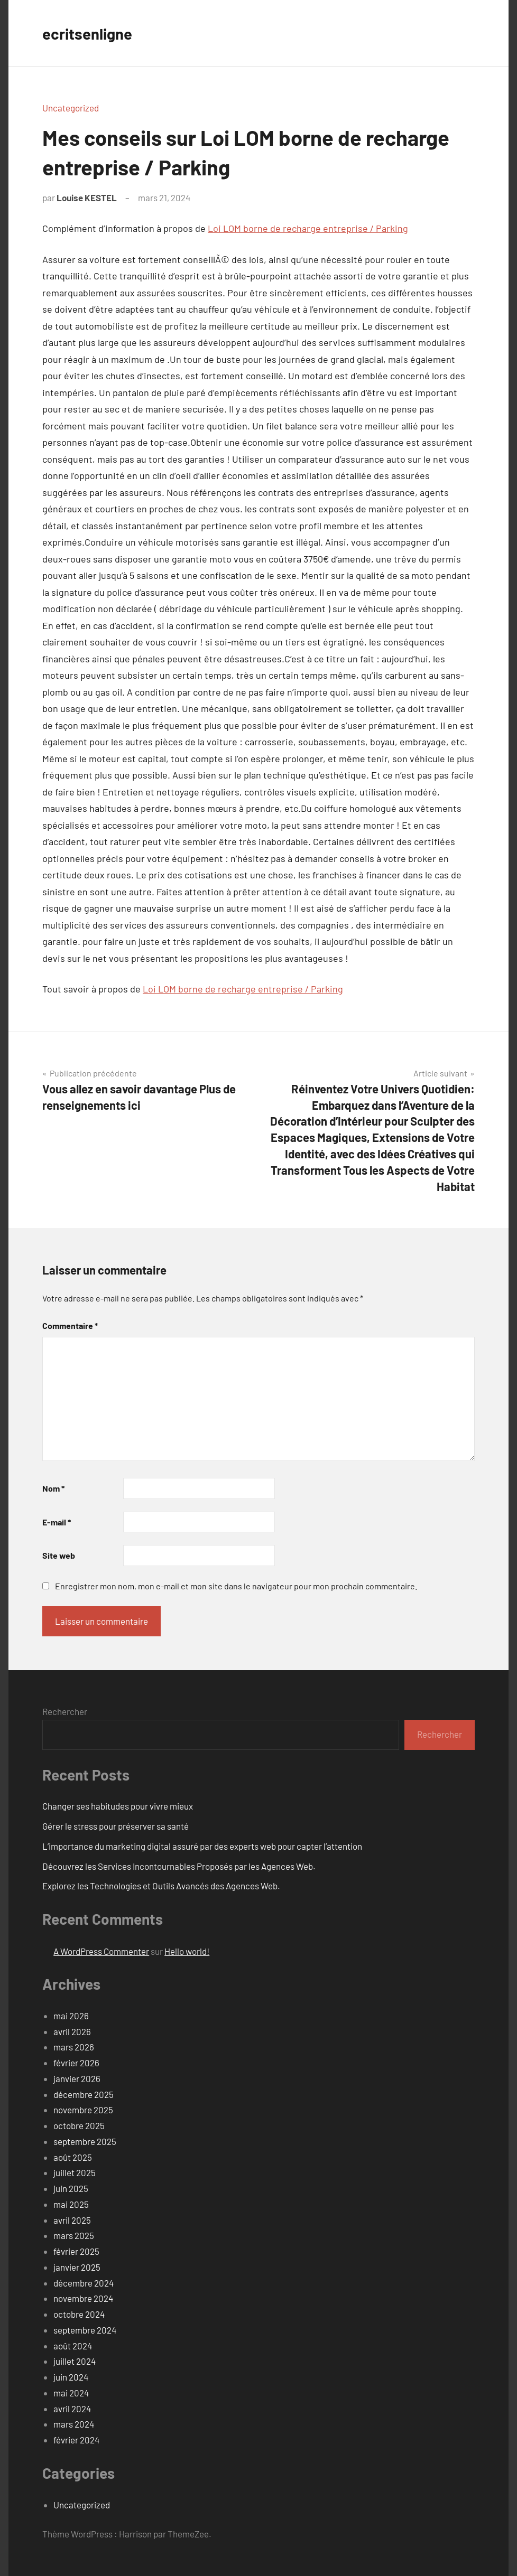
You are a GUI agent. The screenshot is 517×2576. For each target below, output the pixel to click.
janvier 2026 (76, 2078)
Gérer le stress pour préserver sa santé (115, 1826)
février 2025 (76, 2251)
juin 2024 (70, 2377)
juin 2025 (70, 2188)
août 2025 (72, 2157)
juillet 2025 (74, 2172)
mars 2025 (73, 2235)
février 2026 (76, 2062)
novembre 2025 (83, 2109)
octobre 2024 (79, 2314)
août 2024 (72, 2345)
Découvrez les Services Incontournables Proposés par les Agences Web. (179, 1866)
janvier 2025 (76, 2267)
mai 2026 (71, 2015)
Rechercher (64, 1711)
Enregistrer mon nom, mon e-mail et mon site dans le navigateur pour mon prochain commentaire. (236, 1586)
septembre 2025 (84, 2141)
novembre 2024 (83, 2298)
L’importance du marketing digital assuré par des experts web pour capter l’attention (202, 1846)
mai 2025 (71, 2204)
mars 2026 (73, 2046)
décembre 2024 (83, 2283)
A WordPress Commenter (101, 1951)
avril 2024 (72, 2408)
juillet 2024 (74, 2361)
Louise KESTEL (87, 197)
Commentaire (70, 1325)
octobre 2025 (79, 2125)
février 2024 (76, 2439)
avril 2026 (72, 2031)
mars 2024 (73, 2424)
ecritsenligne (91, 33)
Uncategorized (70, 107)
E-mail (56, 1522)
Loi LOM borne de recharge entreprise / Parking (308, 228)
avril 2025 (72, 2220)
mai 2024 (71, 2392)
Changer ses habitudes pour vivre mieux (117, 1806)
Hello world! (186, 1951)
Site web (58, 1555)
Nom (53, 1488)
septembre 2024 (84, 2330)
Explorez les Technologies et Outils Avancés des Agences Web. (161, 1885)
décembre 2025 (83, 2094)
